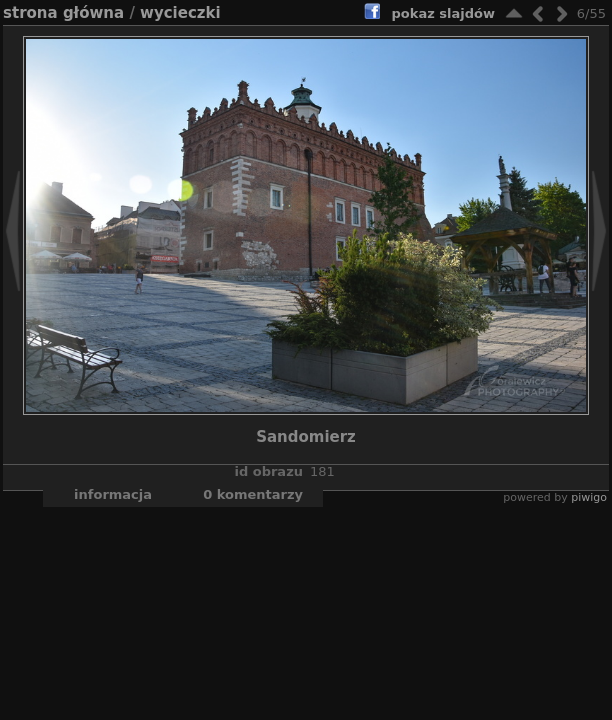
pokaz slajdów (443, 13)
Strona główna (63, 13)
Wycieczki (180, 13)
